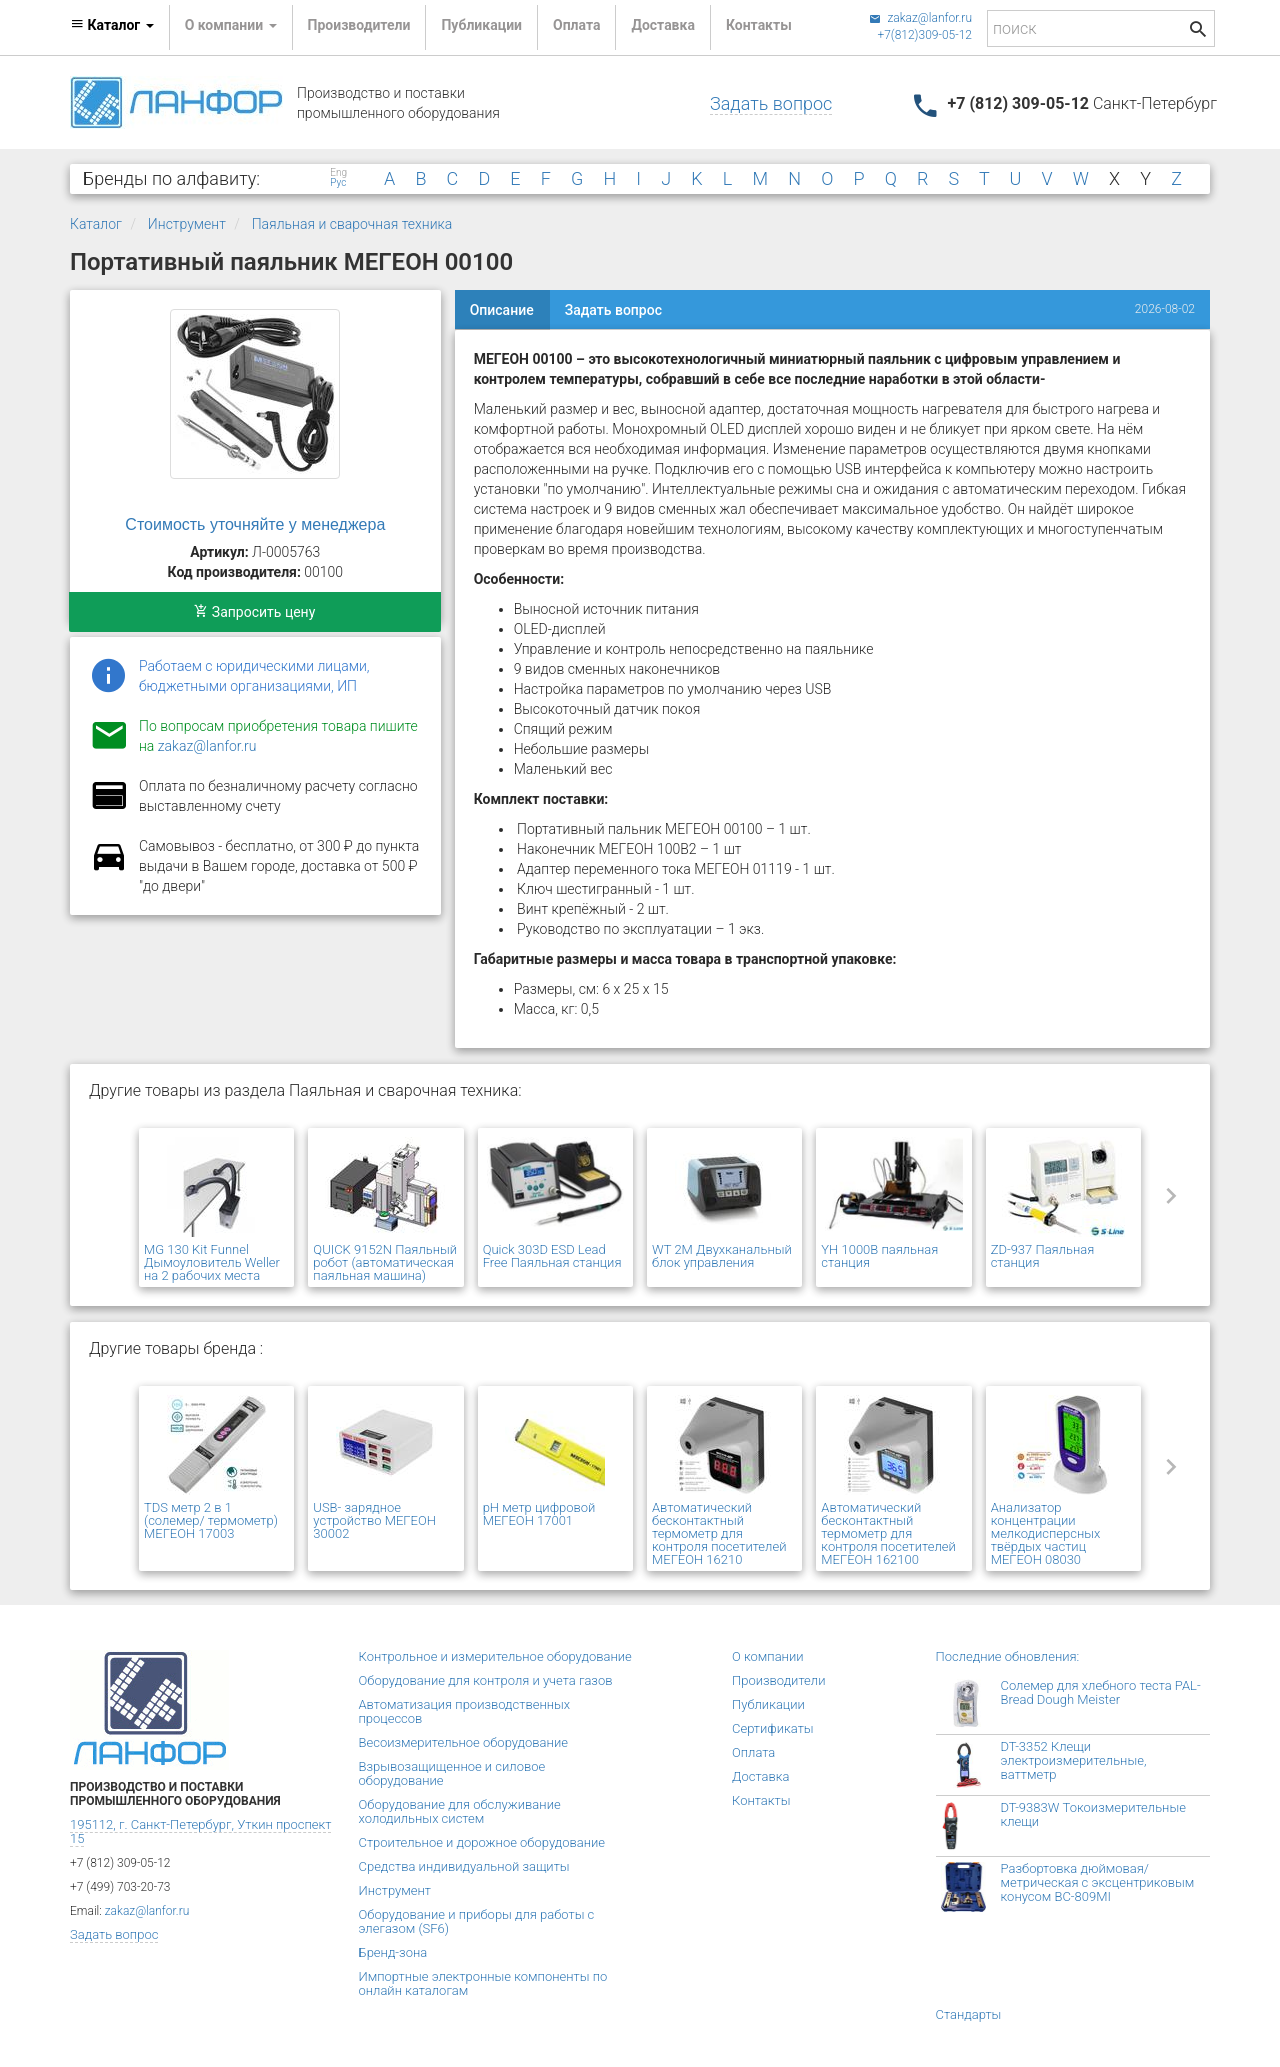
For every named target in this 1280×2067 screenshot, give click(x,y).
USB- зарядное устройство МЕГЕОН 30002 (374, 1520)
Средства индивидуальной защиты (464, 1866)
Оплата (576, 25)
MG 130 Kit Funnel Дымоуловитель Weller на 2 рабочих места (212, 1262)
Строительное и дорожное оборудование (482, 1842)
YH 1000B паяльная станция (879, 1256)
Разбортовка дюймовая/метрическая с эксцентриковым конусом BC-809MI (1098, 1882)
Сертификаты (773, 1728)
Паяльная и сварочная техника (352, 224)
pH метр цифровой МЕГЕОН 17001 (539, 1514)
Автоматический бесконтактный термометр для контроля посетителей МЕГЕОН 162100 (888, 1533)
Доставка (662, 25)
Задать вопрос (771, 103)
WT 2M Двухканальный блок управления (722, 1256)
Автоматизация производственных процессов (465, 1711)
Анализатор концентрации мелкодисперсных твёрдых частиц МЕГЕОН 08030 (1046, 1533)
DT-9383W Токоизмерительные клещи (1093, 1814)
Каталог (96, 224)
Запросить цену (254, 612)
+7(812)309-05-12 (924, 35)
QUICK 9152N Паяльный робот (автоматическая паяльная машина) (385, 1262)
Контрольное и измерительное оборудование (495, 1656)
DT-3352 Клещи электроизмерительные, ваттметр (1074, 1760)
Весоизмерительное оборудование (463, 1742)
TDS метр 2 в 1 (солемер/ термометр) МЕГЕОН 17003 (211, 1520)
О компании (768, 1656)
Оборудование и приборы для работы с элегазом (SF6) (477, 1921)
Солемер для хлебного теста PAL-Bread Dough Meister (1101, 1692)
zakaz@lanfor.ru (920, 18)
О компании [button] (231, 25)
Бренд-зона (393, 1952)
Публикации (481, 25)
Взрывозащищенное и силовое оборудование (452, 1773)
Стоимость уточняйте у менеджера (255, 524)
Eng (338, 173)
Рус (338, 183)
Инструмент (187, 224)
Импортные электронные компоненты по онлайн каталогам (483, 1983)
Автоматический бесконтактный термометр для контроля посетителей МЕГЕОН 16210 (719, 1533)
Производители (359, 25)
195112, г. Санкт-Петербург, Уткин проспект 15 (200, 1831)
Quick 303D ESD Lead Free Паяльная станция (552, 1256)
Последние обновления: (1008, 1656)
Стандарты (969, 2014)
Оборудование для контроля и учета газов (486, 1680)
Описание (502, 310)
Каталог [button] (112, 25)
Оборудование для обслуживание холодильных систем (460, 1811)
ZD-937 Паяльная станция (1043, 1256)
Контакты (759, 25)
